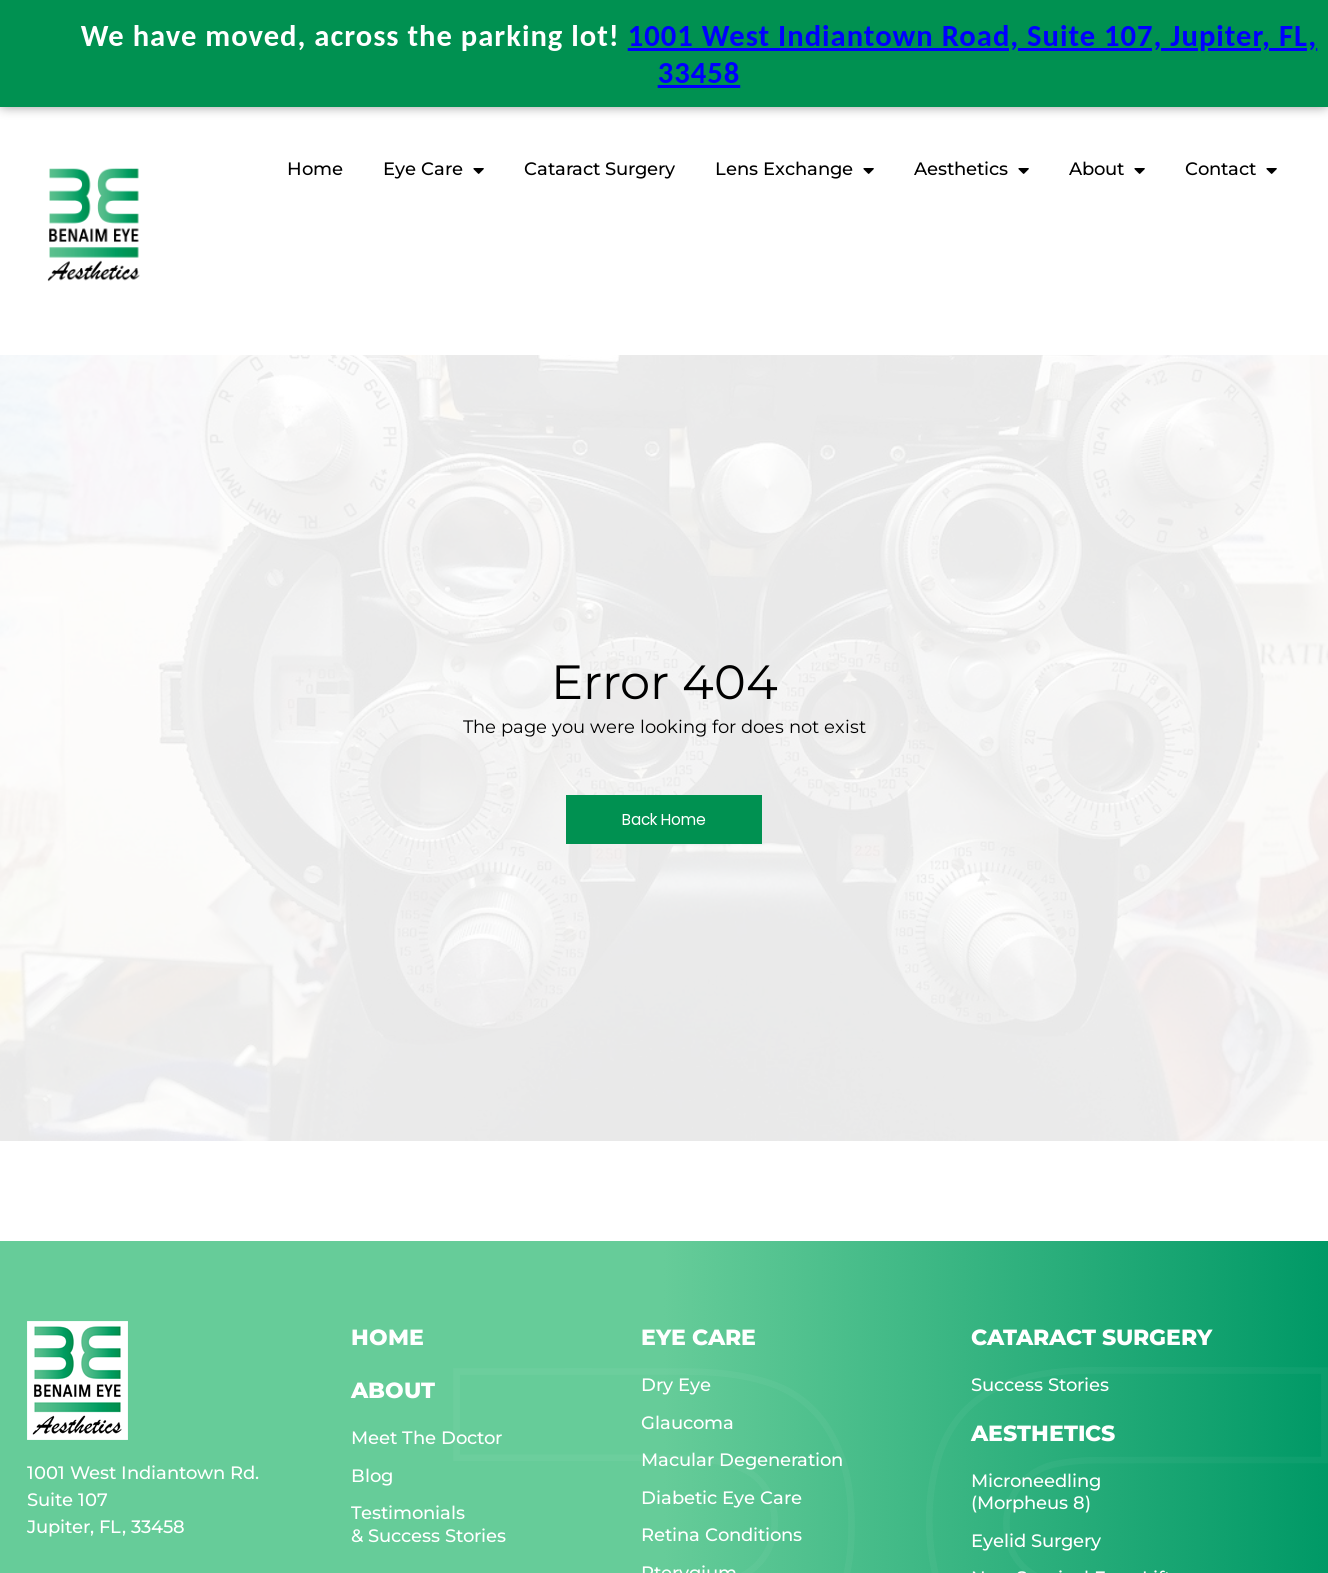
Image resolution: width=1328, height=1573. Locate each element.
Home (315, 166)
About (1107, 167)
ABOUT (393, 1387)
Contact (1231, 167)
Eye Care (433, 167)
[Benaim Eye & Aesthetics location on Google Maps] (107, 35)
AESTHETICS (1043, 1430)
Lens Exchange (794, 167)
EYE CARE (698, 1334)
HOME (387, 1334)
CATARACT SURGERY (1091, 1334)
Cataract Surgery (599, 166)
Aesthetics (971, 167)
